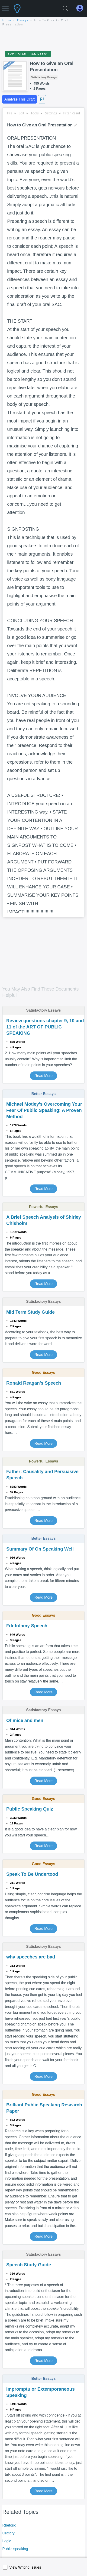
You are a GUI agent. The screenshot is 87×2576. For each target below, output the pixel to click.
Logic (6, 2541)
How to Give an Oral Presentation (51, 66)
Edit (23, 113)
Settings (53, 113)
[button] (5, 6)
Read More (43, 1076)
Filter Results (74, 113)
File (11, 113)
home (6, 20)
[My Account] (81, 8)
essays (23, 20)
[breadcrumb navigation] (43, 22)
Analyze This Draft (19, 99)
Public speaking (15, 2549)
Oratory (8, 2533)
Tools (36, 113)
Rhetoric (9, 2525)
